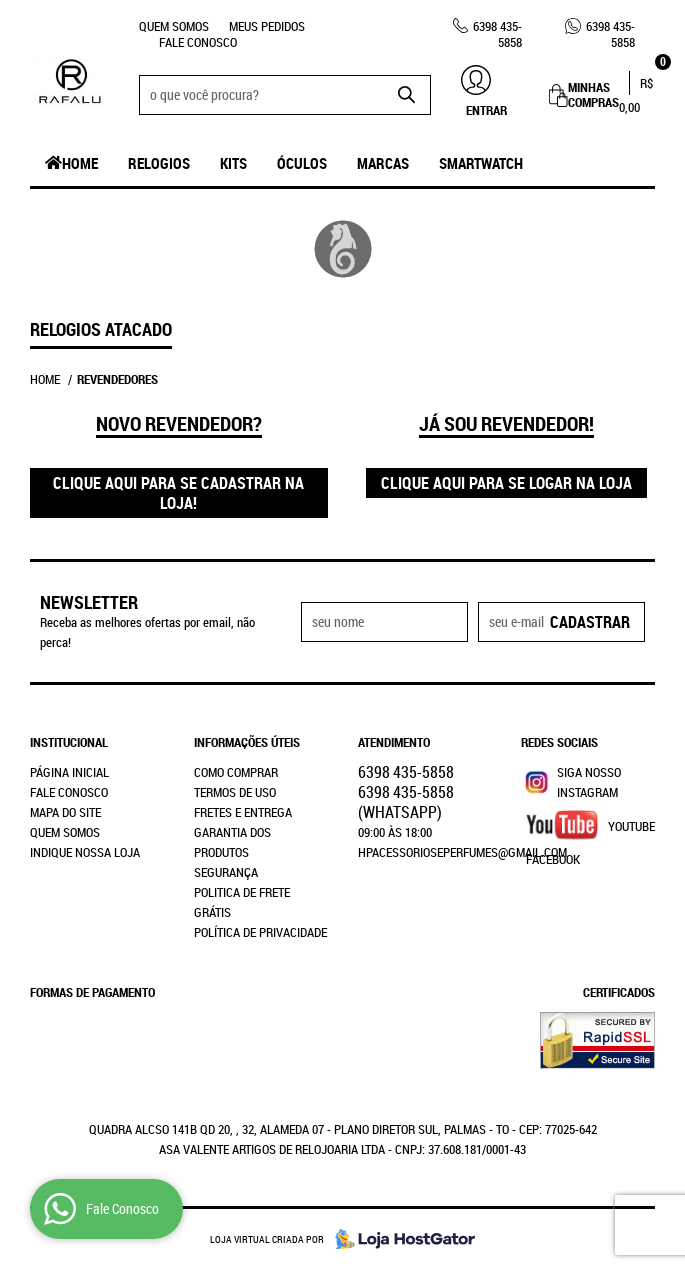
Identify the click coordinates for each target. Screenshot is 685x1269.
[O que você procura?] (406, 95)
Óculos (302, 163)
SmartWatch (481, 163)
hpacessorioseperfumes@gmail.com (462, 852)
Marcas (383, 163)
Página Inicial (69, 772)
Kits (233, 163)
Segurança (226, 872)
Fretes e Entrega (243, 812)
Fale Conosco (198, 42)
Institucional (69, 742)
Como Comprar (236, 772)
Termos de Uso (235, 792)
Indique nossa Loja (85, 852)
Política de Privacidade (260, 932)
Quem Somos (174, 26)
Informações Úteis (247, 742)
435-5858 (497, 34)
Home (80, 163)
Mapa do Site (65, 812)
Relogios (159, 163)
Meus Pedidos (267, 26)
